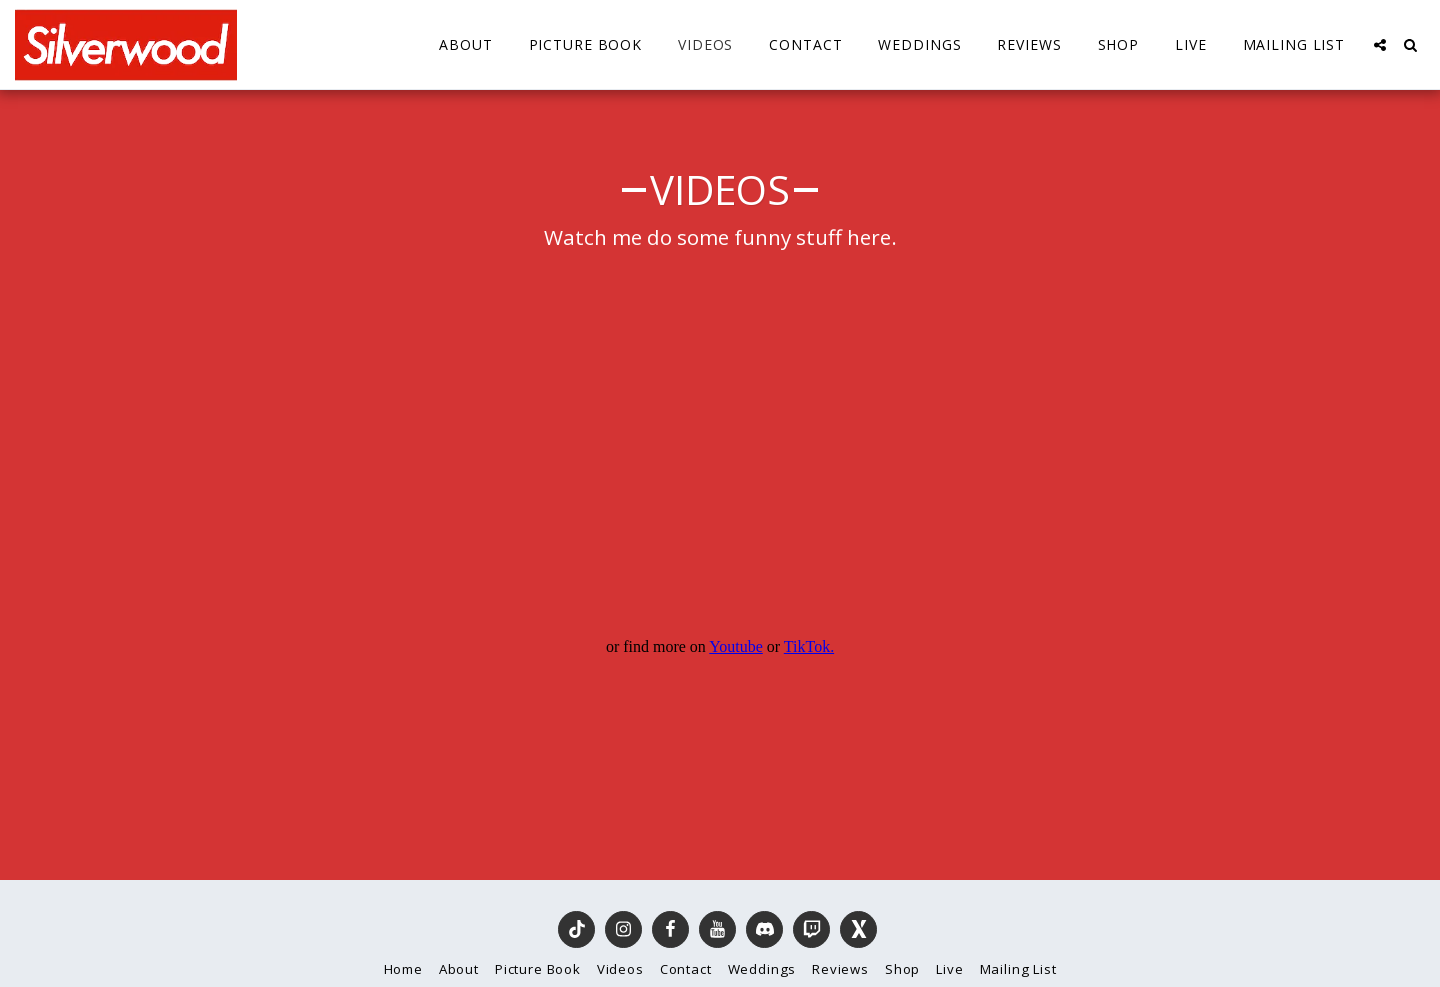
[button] (1380, 45)
